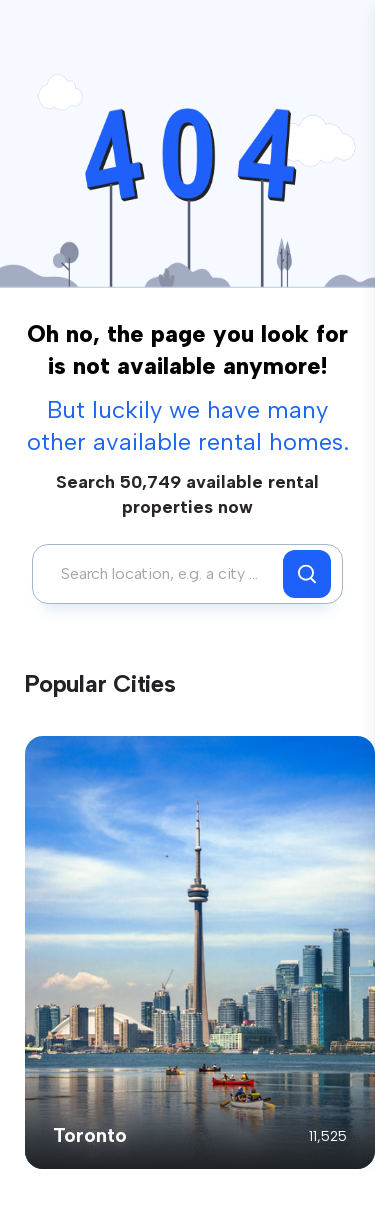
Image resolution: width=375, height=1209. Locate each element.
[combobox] (163, 574)
